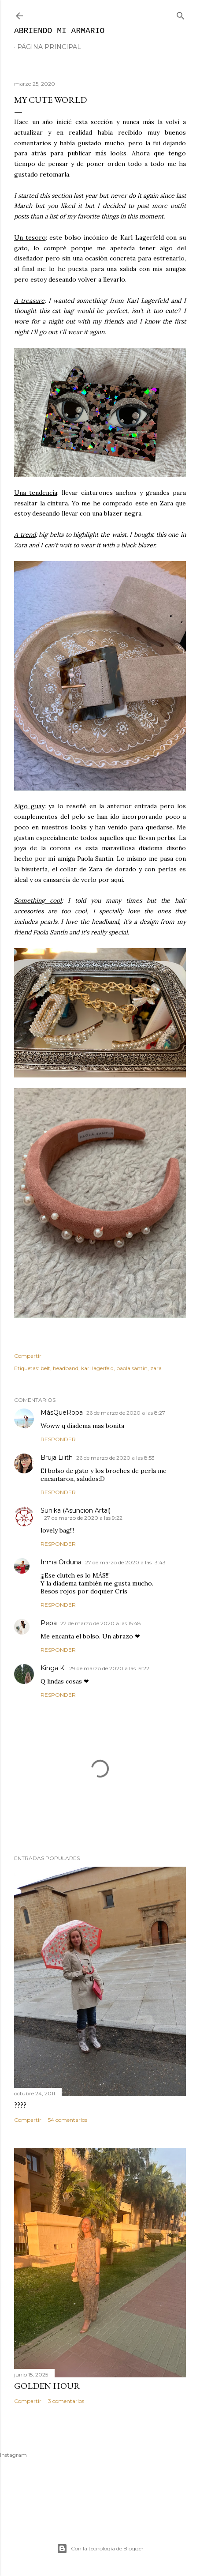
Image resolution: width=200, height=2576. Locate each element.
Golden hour (47, 2385)
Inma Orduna (61, 1562)
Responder (58, 1439)
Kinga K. (53, 1668)
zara (156, 1368)
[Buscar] (180, 14)
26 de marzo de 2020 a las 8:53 (115, 1457)
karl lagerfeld (97, 1368)
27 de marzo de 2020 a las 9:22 (83, 1517)
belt (45, 1368)
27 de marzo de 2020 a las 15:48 (100, 1623)
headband (65, 1368)
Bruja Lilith (57, 1457)
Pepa (49, 1623)
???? (20, 2104)
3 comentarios (66, 2401)
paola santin (132, 1368)
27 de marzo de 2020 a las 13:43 (125, 1562)
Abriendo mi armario (59, 30)
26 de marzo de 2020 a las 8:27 (125, 1412)
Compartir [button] (27, 1355)
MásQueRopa (62, 1412)
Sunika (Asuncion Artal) (76, 1510)
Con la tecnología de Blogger (100, 2548)
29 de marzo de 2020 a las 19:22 (109, 1668)
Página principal (49, 47)
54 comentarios (67, 2120)
